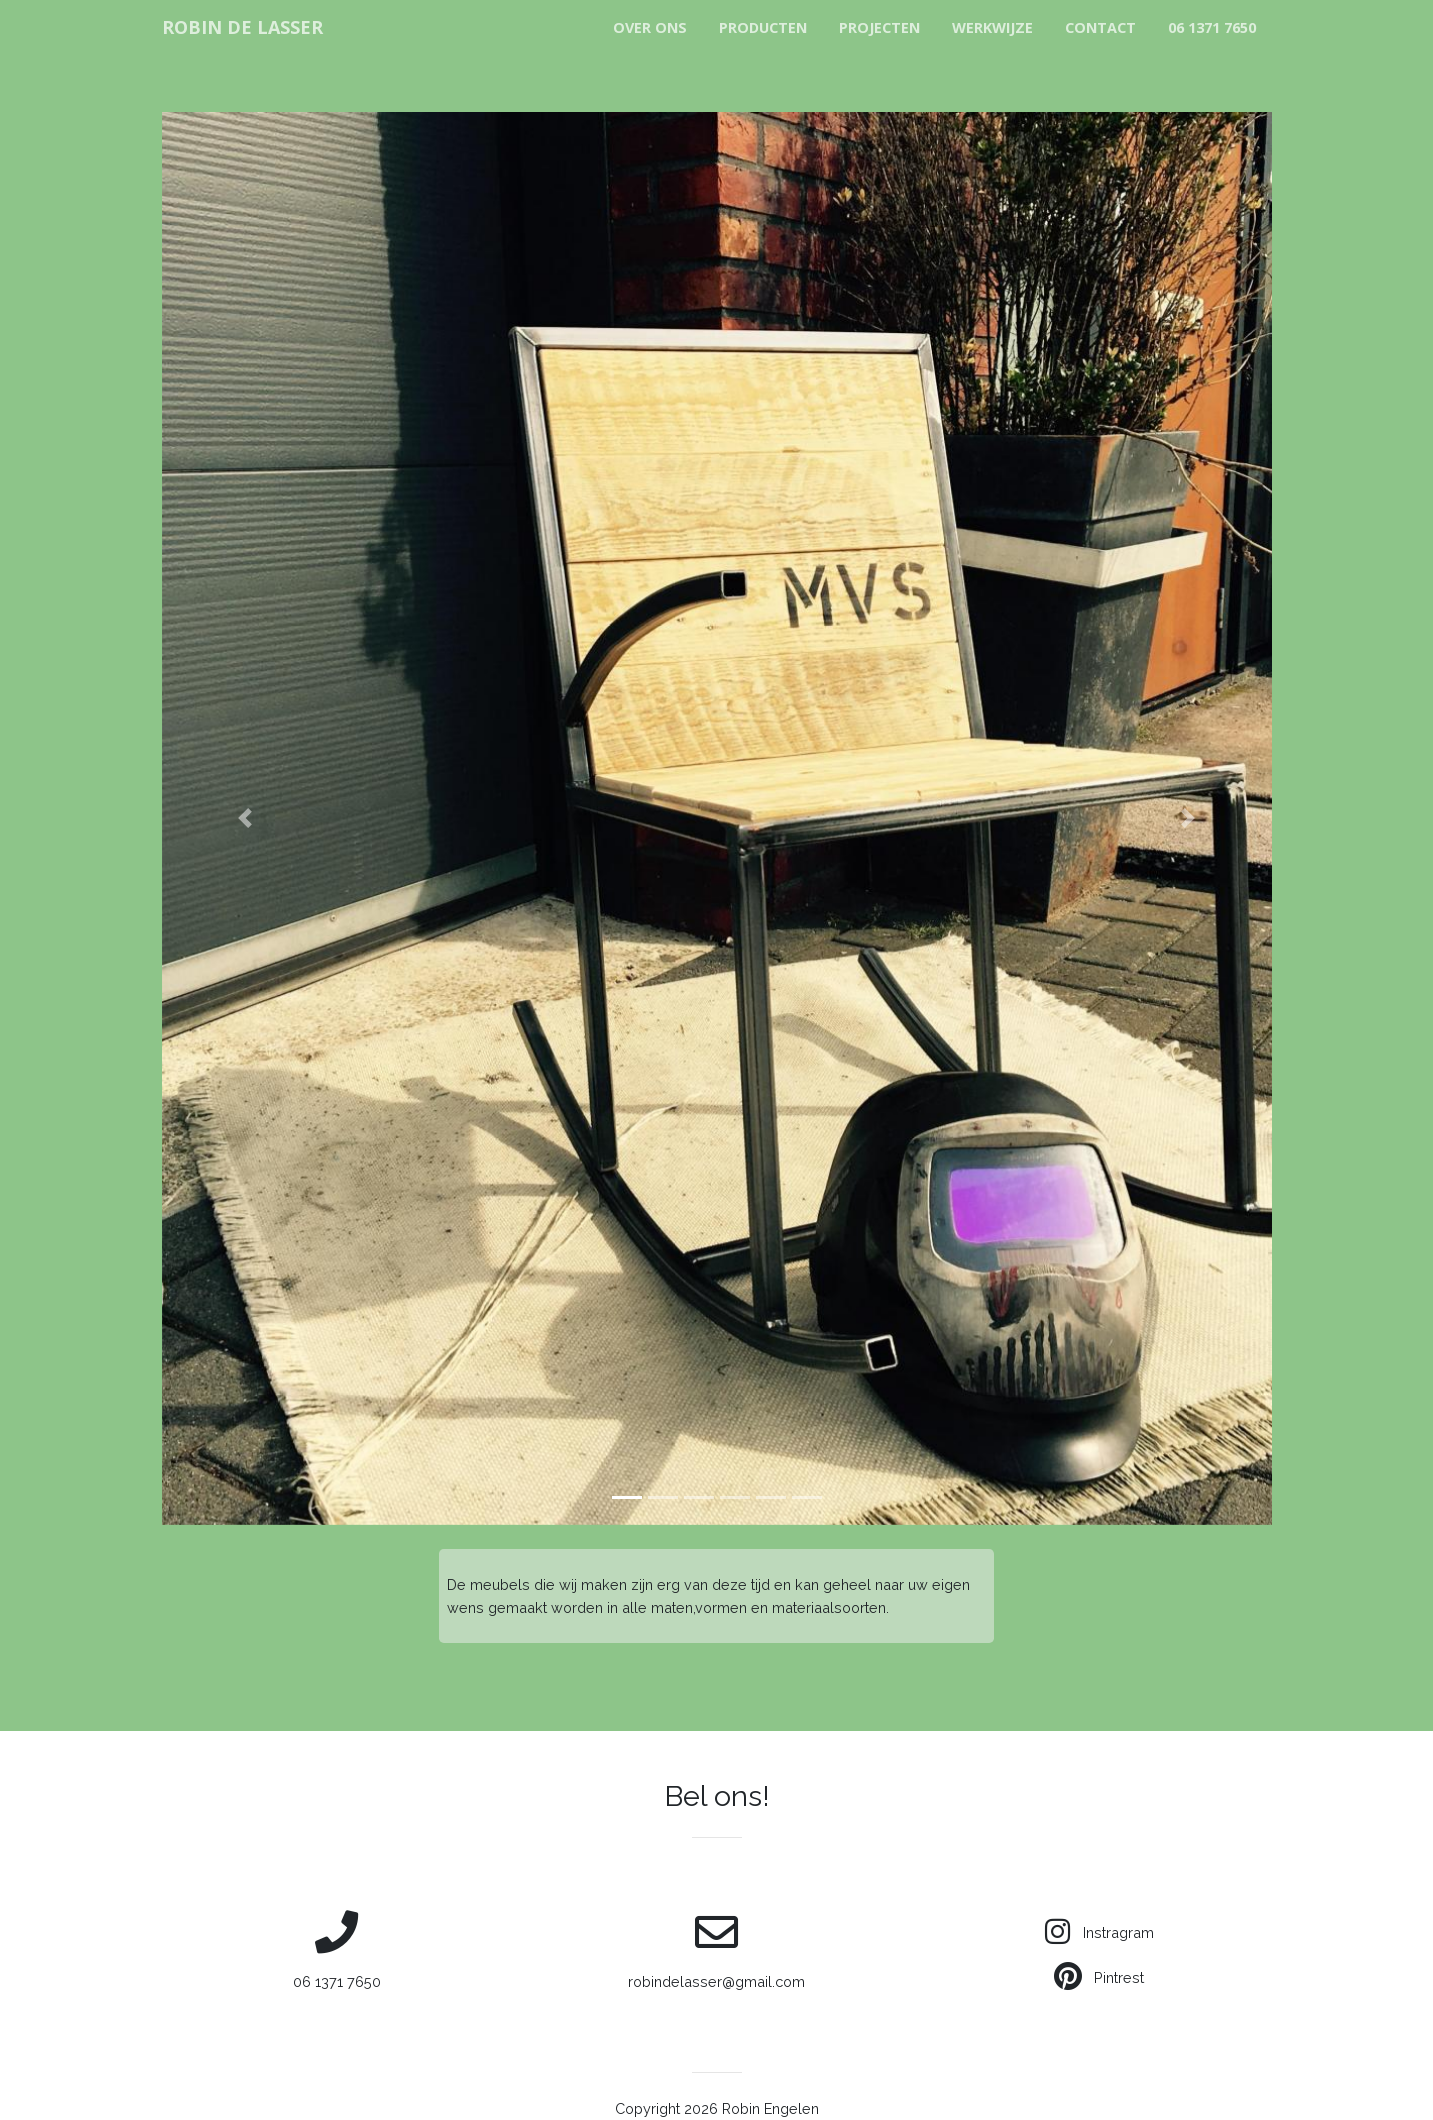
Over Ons (650, 27)
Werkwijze (992, 27)
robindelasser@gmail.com (717, 1949)
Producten (763, 27)
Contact (1100, 27)
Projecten (879, 27)
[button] (245, 818)
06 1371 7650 (1212, 27)
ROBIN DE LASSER (242, 27)
